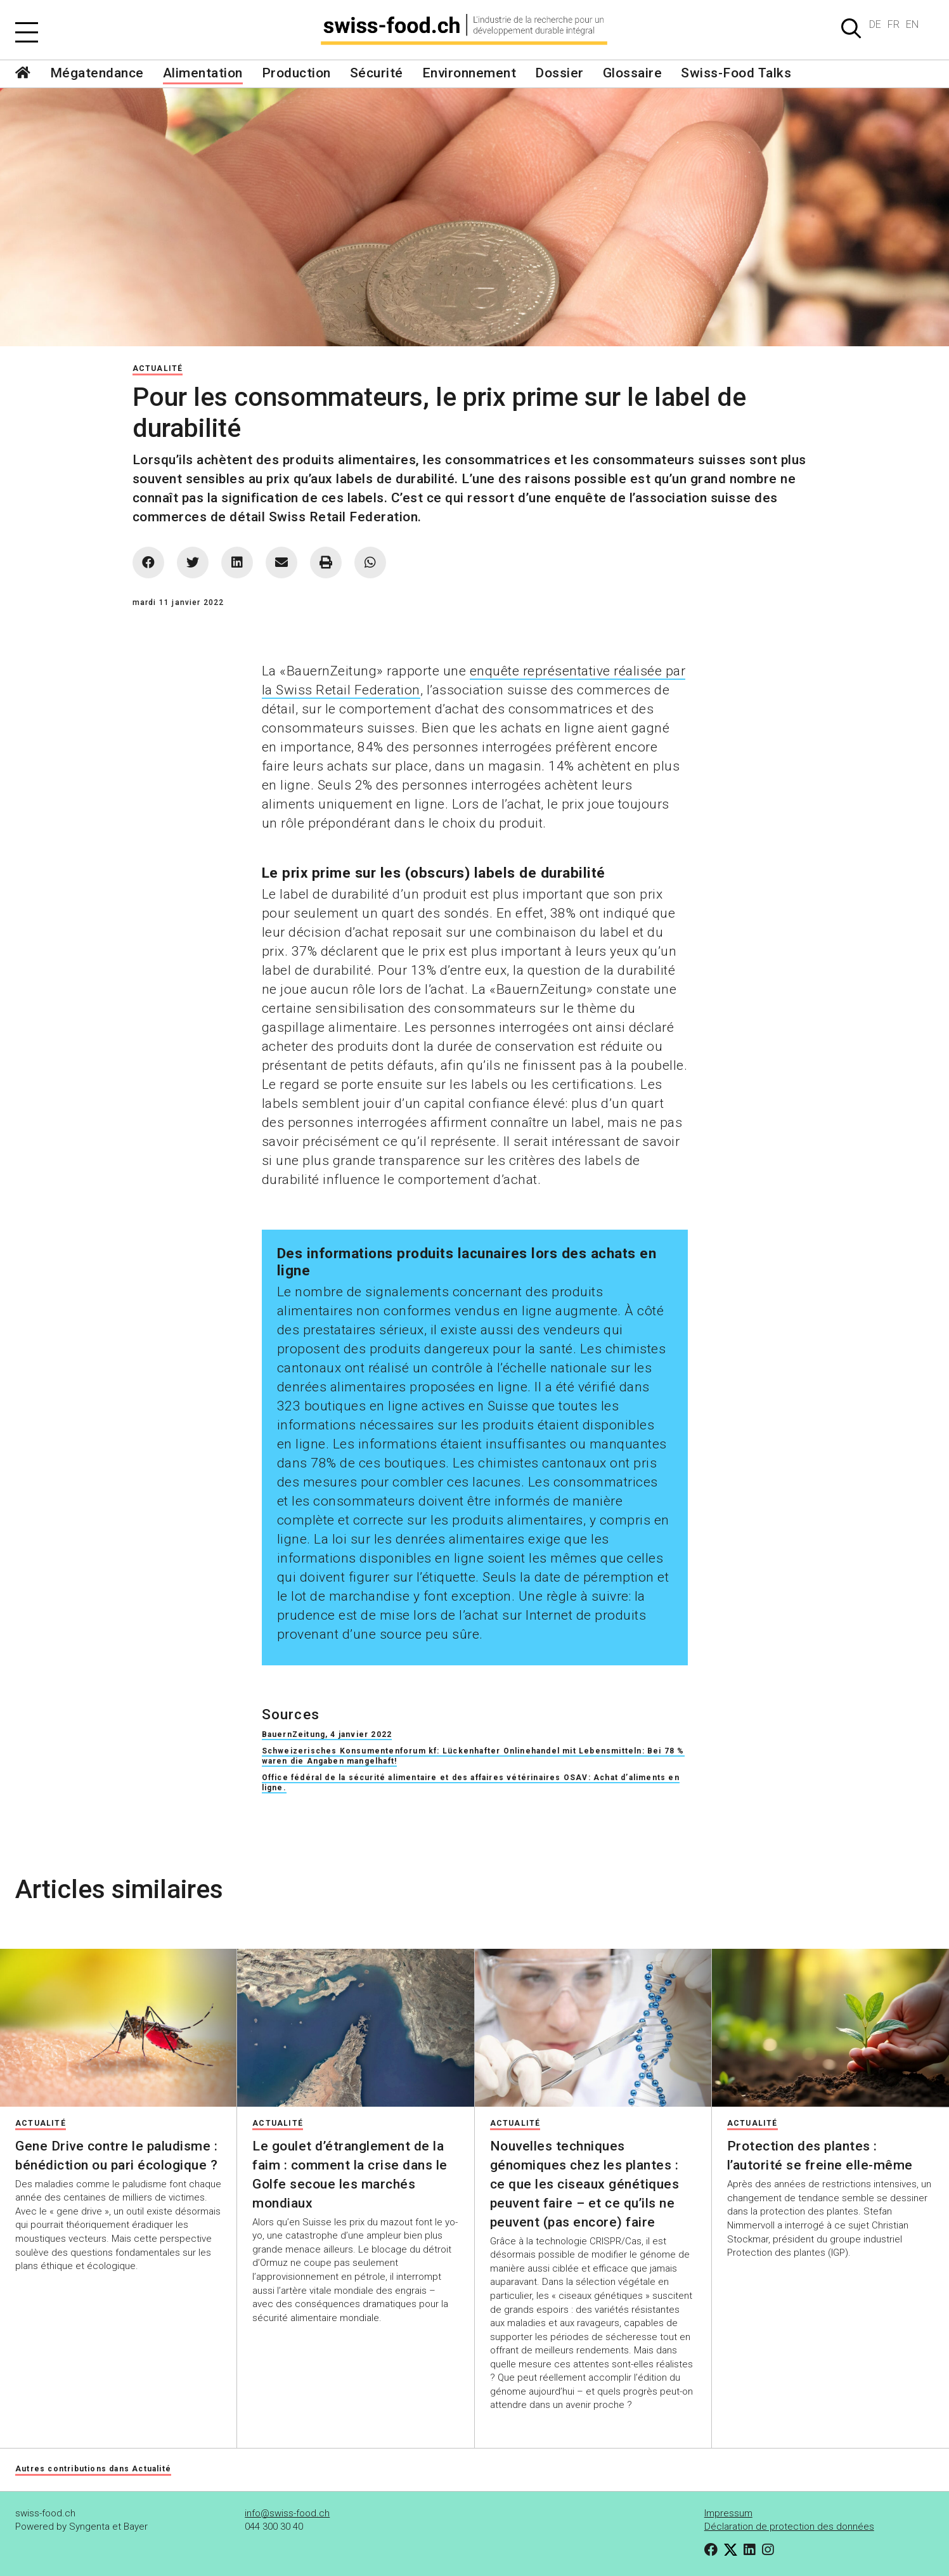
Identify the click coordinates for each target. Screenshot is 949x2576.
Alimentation (203, 73)
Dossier (559, 73)
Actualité (157, 368)
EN (912, 24)
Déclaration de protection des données (789, 2526)
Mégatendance (97, 73)
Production (296, 73)
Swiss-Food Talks (736, 73)
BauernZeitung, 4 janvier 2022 (327, 1734)
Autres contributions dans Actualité (93, 2468)
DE (875, 24)
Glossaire (632, 73)
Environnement (469, 73)
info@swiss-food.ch (287, 2513)
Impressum (728, 2513)
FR (894, 24)
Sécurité (376, 73)
